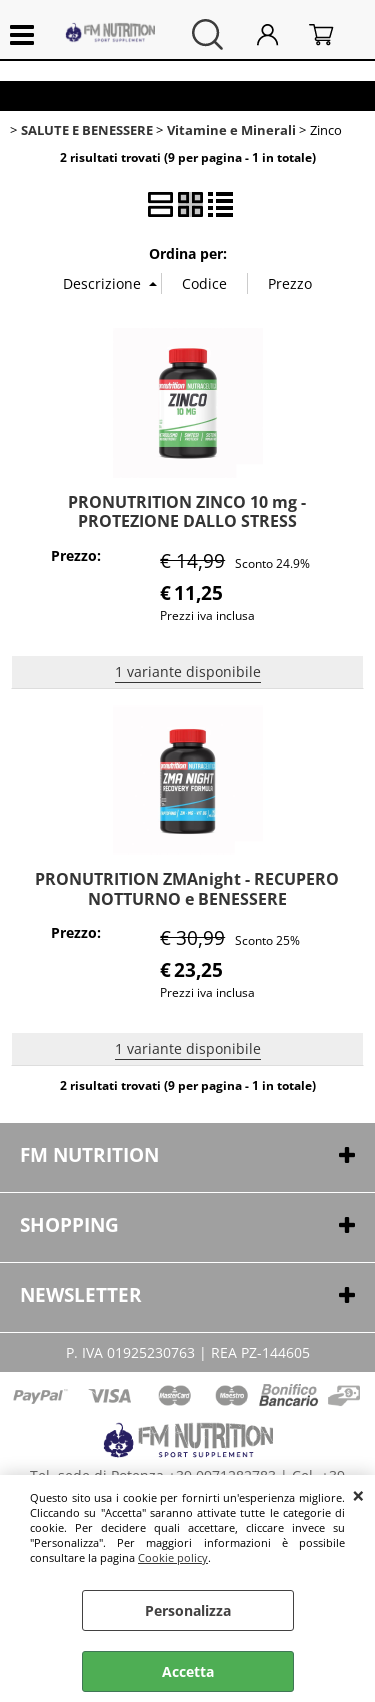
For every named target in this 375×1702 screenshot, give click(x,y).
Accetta (188, 1671)
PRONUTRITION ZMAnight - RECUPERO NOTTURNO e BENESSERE (187, 888)
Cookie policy (173, 1557)
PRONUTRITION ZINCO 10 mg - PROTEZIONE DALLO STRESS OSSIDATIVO (187, 521)
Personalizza (188, 1610)
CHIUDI (358, 1495)
